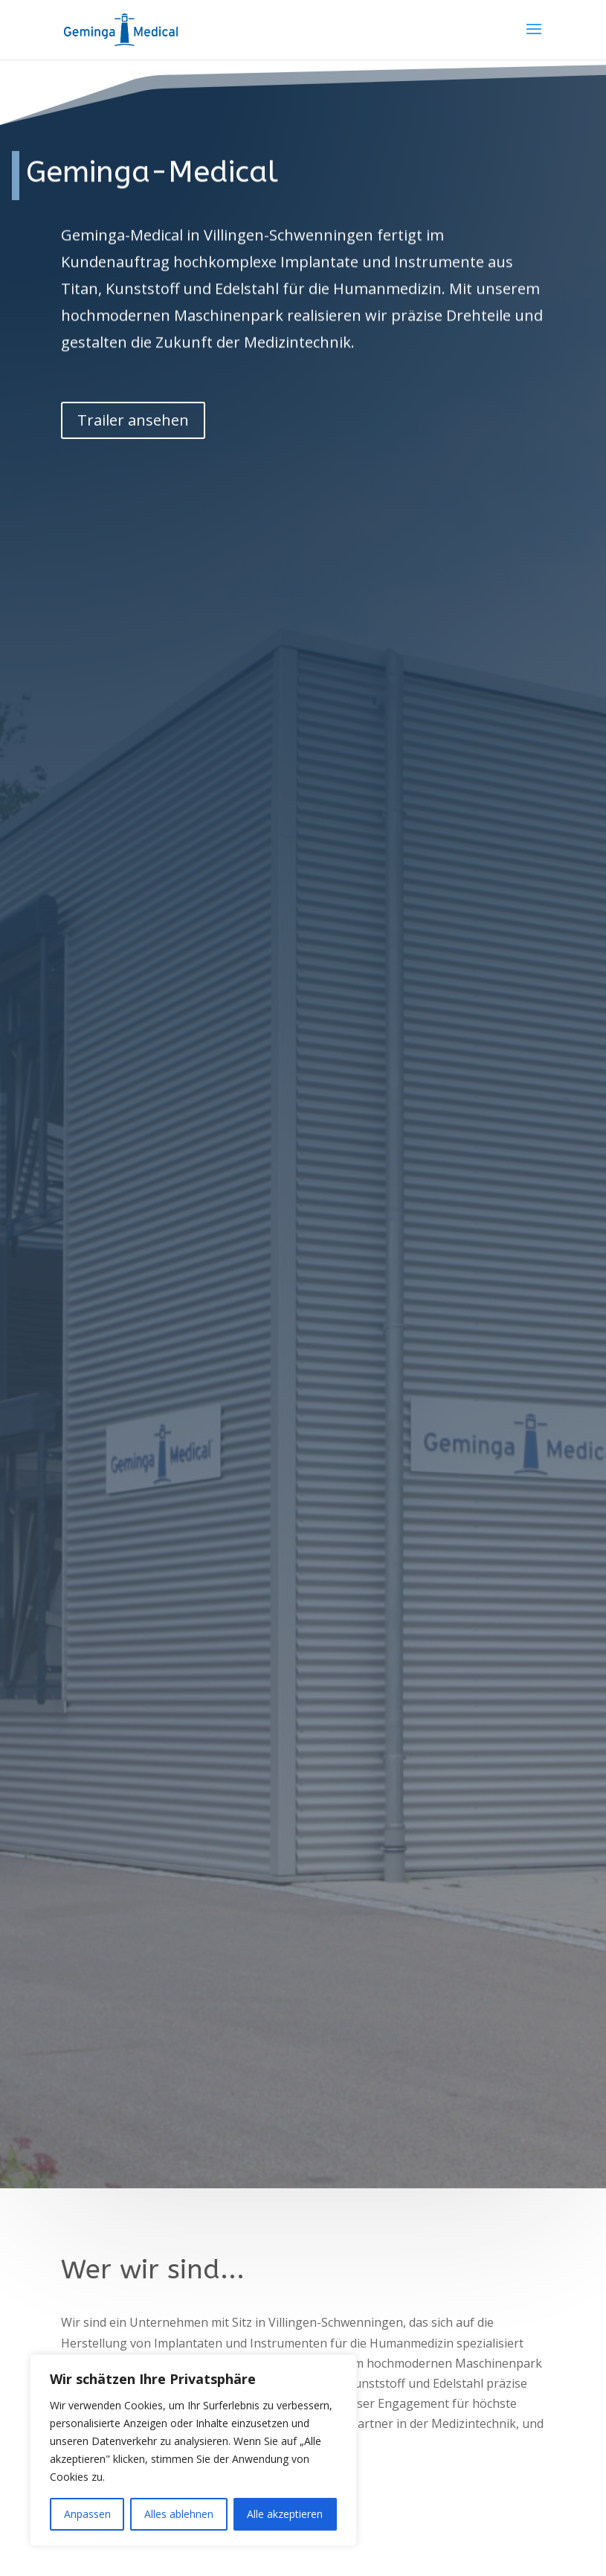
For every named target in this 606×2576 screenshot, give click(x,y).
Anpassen (87, 2514)
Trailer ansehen (133, 395)
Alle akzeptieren (285, 2514)
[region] (193, 2450)
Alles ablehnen (178, 2514)
